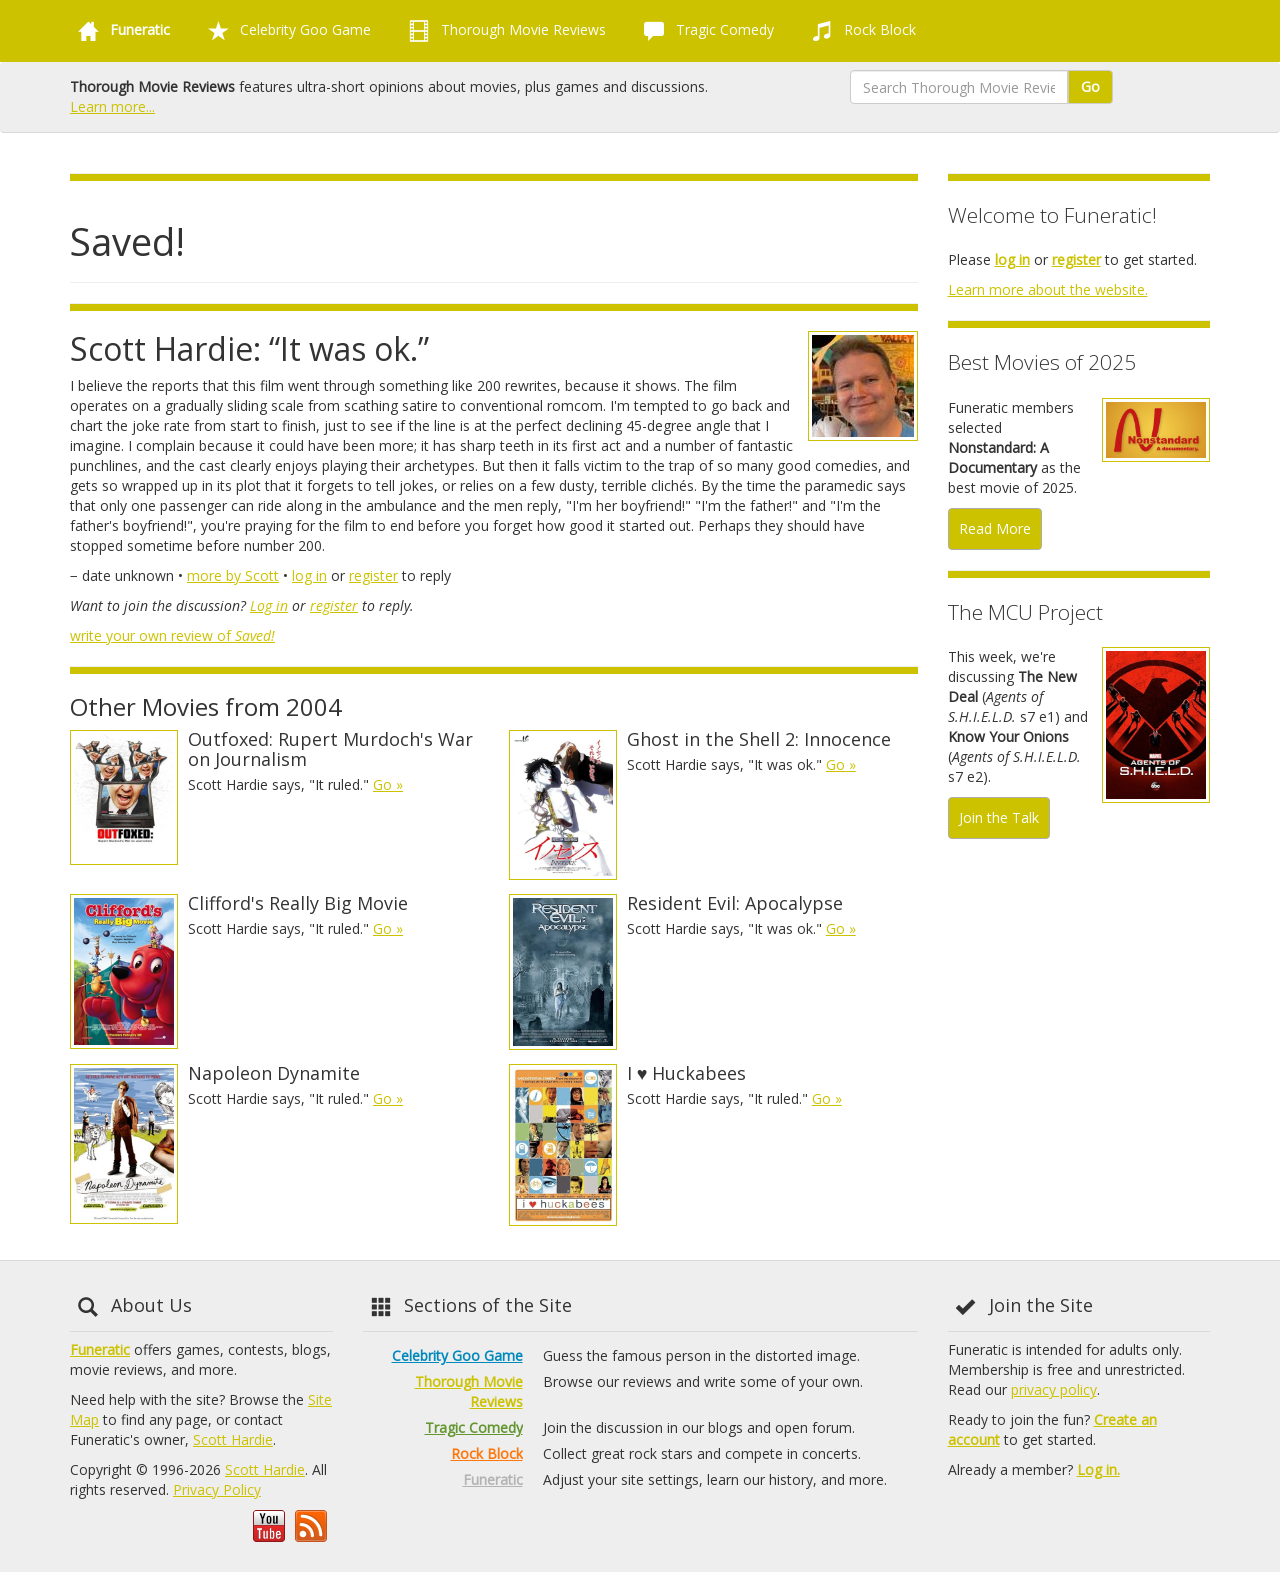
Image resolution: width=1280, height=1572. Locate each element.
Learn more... (112, 106)
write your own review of (172, 635)
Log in (269, 605)
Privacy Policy (217, 1489)
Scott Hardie (233, 1439)
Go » (388, 784)
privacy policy (1054, 1389)
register (373, 575)
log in (309, 575)
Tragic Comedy (705, 31)
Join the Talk (999, 817)
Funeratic (100, 1349)
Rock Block (860, 31)
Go (1090, 86)
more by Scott (233, 575)
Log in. (1098, 1469)
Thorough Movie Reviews (503, 31)
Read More (995, 528)
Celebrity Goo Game (285, 31)
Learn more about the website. (1048, 289)
